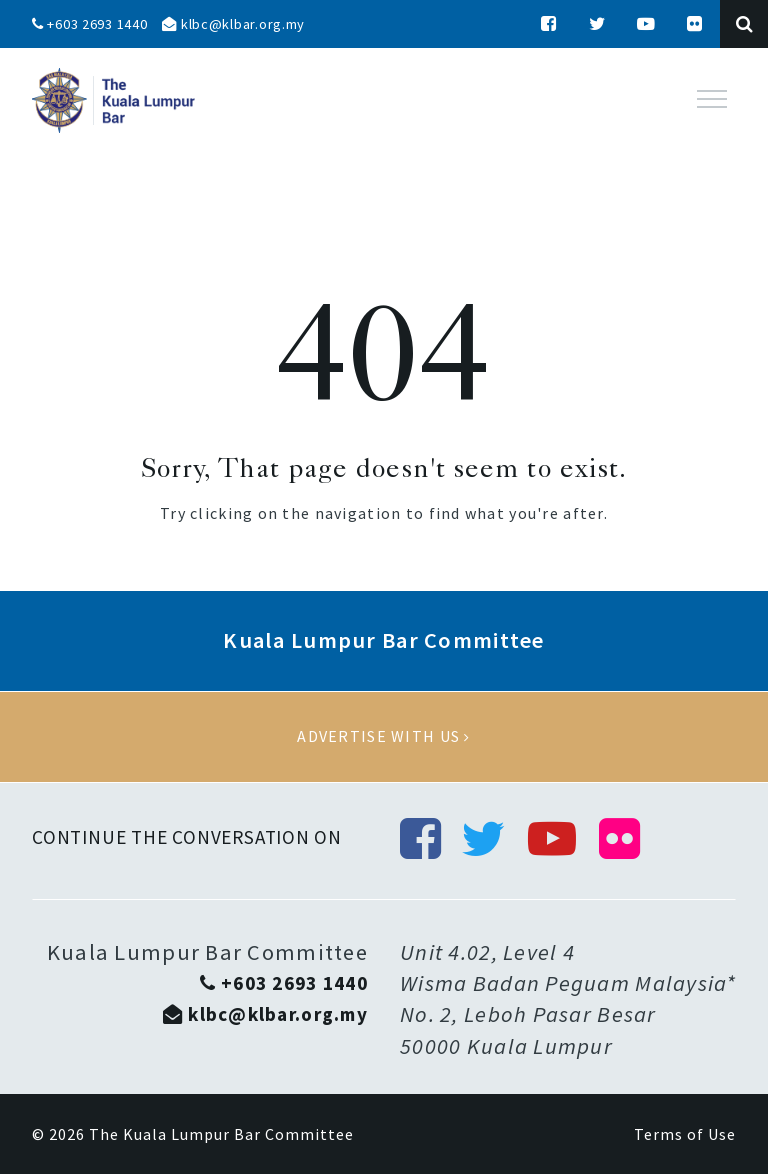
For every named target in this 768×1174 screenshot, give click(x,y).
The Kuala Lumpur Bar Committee (221, 1134)
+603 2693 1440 (90, 24)
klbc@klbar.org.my (233, 24)
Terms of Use (685, 1134)
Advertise (384, 737)
